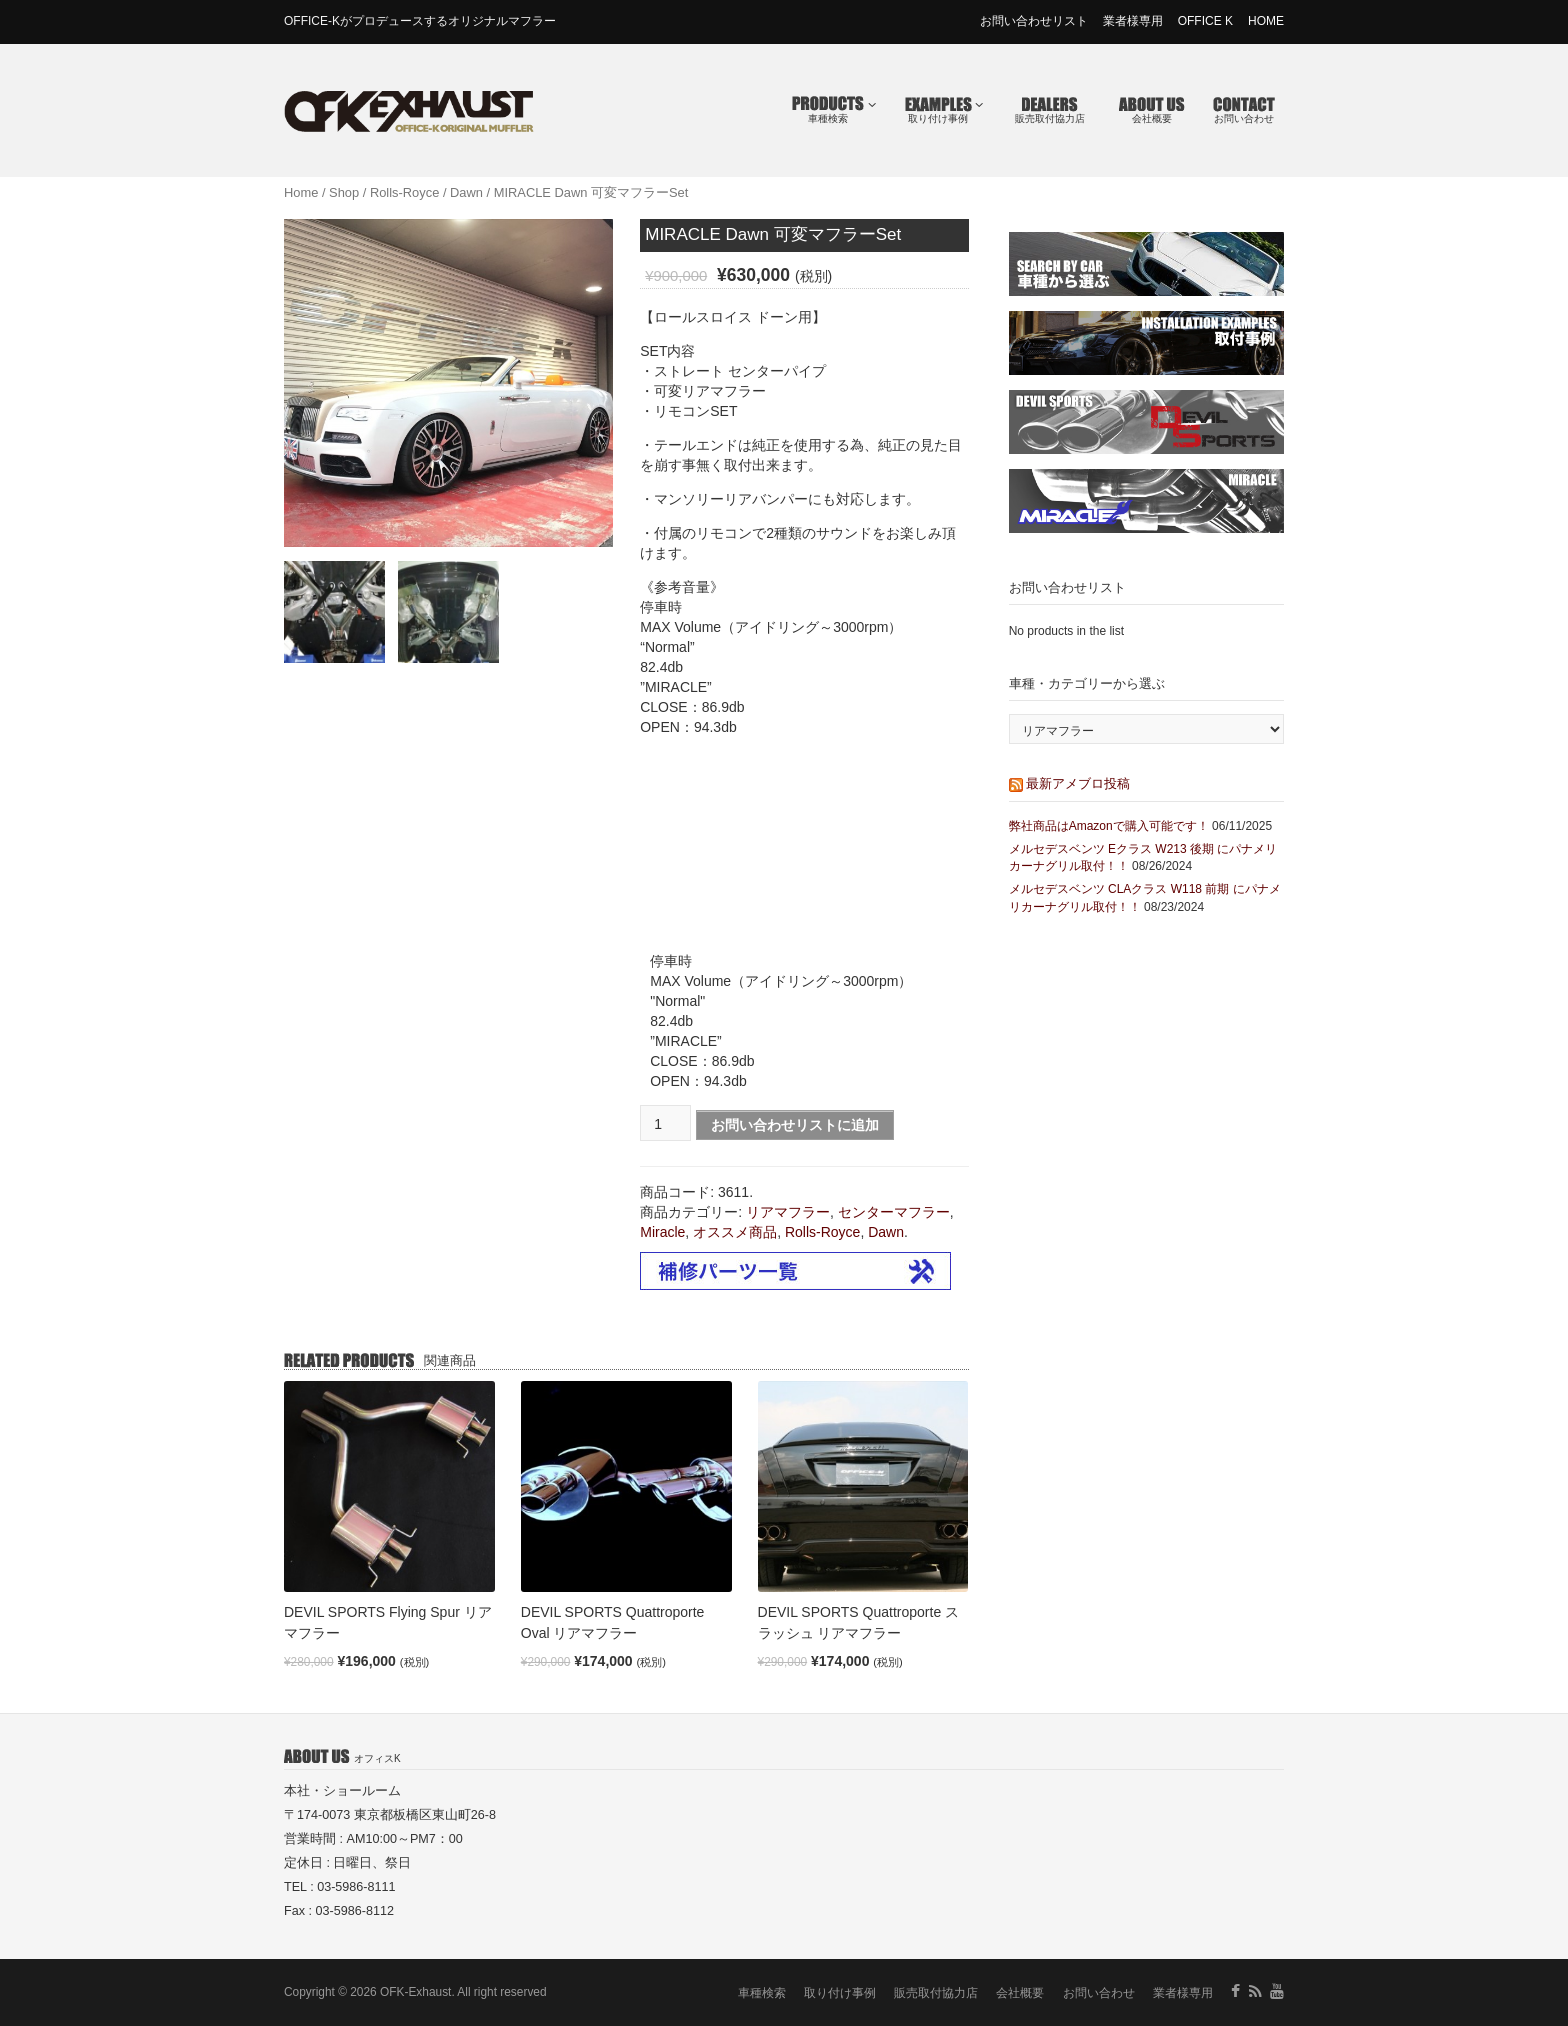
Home (301, 192)
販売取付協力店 (1050, 118)
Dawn (466, 192)
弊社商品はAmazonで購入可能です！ (1109, 826)
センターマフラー (894, 1212)
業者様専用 (1133, 21)
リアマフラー (788, 1212)
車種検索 (842, 111)
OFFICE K (1205, 21)
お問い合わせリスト (1034, 21)
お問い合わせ (1244, 118)
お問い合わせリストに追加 (795, 1125)
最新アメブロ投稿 (1078, 783)
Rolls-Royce (404, 192)
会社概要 (1152, 118)
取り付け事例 (945, 111)
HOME (1266, 21)
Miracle (662, 1232)
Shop (344, 192)
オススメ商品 (735, 1232)
